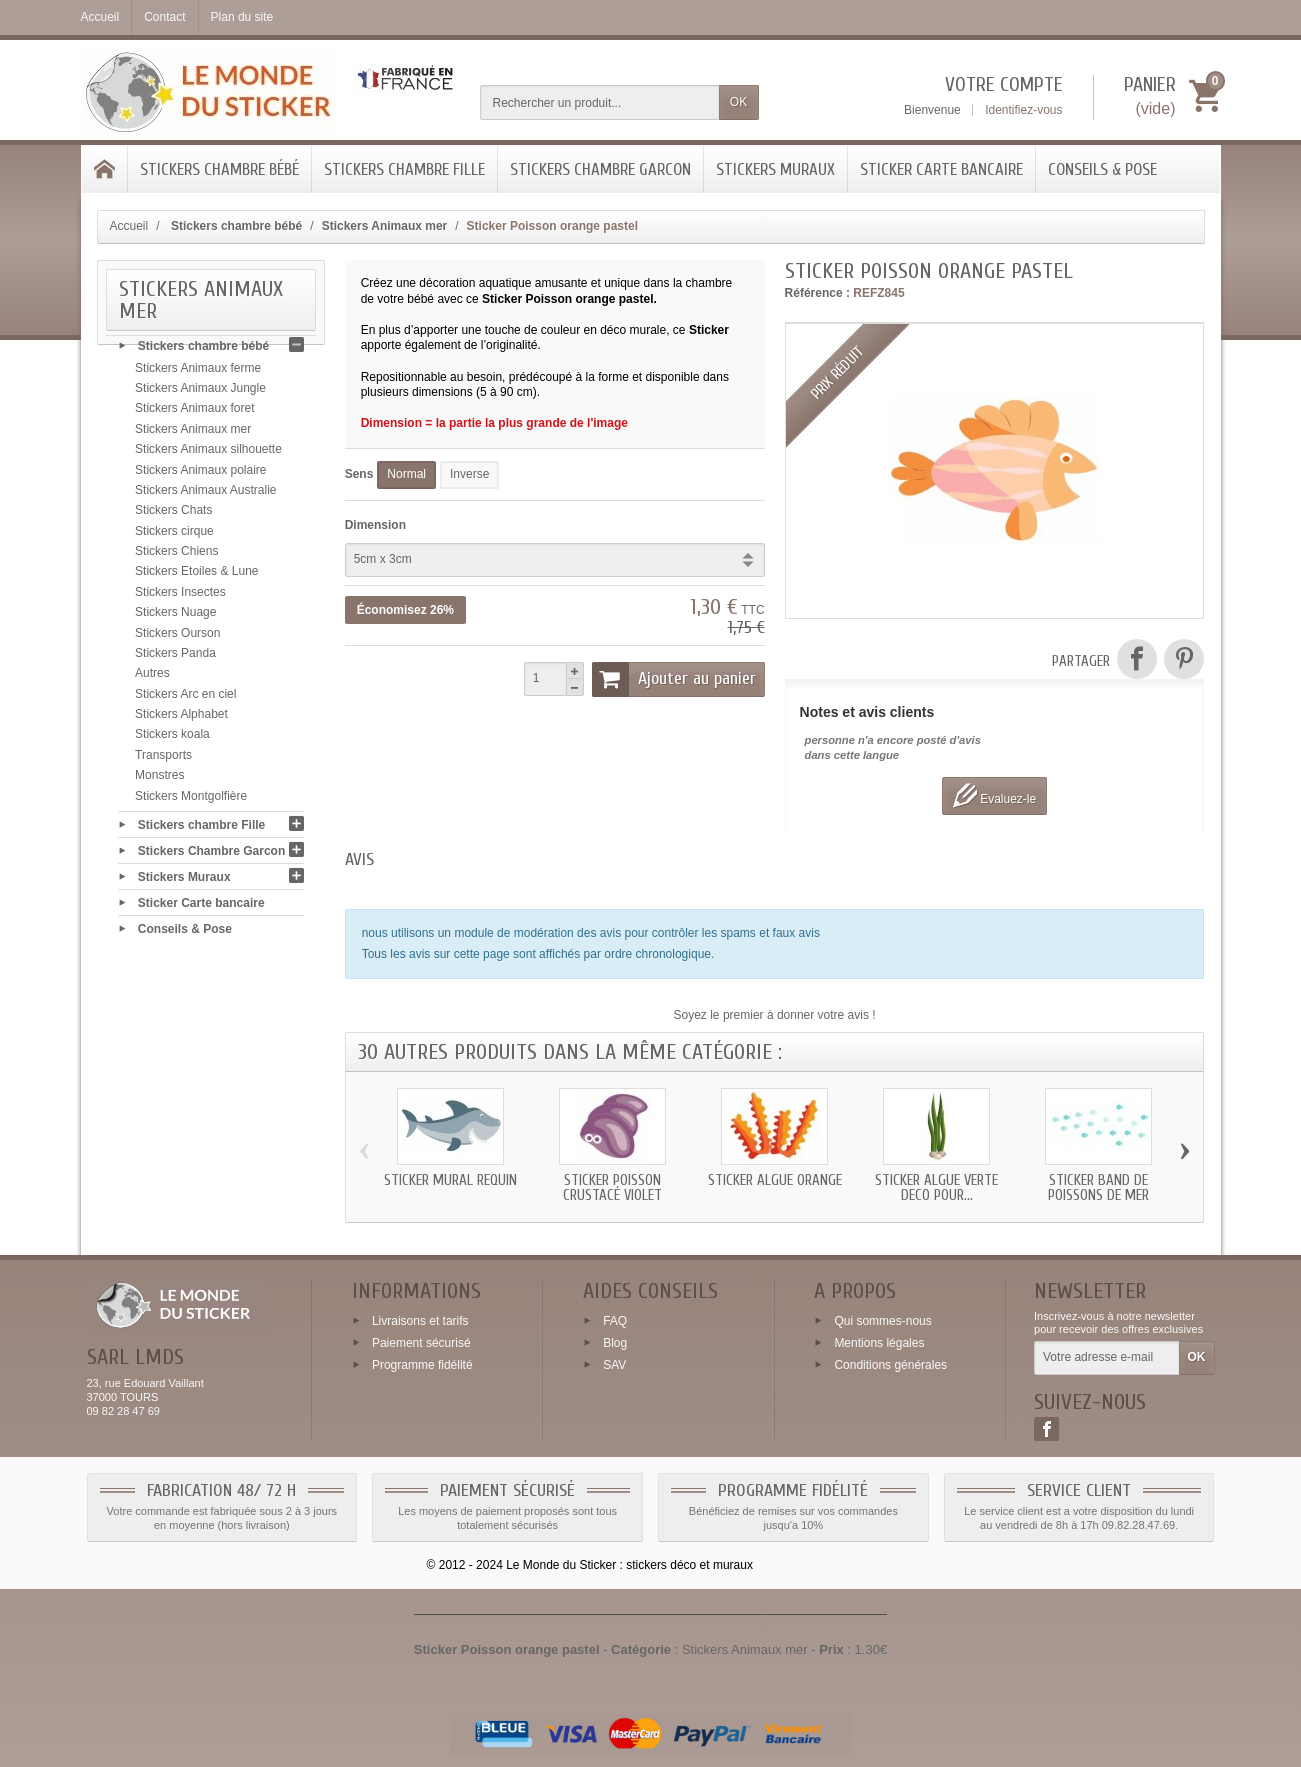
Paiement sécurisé (421, 1343)
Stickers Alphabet (181, 720)
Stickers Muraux (775, 169)
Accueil (129, 226)
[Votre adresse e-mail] (1106, 1358)
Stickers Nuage (175, 618)
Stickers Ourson (177, 638)
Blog (615, 1343)
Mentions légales (879, 1343)
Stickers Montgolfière (191, 801)
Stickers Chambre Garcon (600, 169)
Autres (152, 679)
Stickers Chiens (176, 557)
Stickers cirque (174, 537)
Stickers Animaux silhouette (208, 455)
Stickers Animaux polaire (200, 475)
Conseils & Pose (1102, 169)
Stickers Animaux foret (194, 414)
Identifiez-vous (1023, 110)
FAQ (615, 1321)
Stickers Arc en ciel (185, 700)
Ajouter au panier (674, 679)
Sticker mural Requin (450, 1180)
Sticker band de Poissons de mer (1098, 1188)
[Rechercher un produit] (600, 102)
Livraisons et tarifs (420, 1321)
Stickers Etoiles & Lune (196, 577)
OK (738, 102)
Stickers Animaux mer (193, 435)
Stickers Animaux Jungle (200, 394)
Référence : (817, 293)
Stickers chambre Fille (404, 169)
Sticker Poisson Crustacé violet (612, 1188)
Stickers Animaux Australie (205, 496)
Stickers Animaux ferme (198, 374)
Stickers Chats (173, 516)
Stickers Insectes (180, 598)
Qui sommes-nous (882, 1321)
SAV (614, 1364)
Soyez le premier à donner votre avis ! (775, 1015)
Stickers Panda (175, 659)
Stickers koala (172, 740)
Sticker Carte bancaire (941, 169)
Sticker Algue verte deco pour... (936, 1188)
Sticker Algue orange (775, 1180)
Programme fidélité (422, 1364)
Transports (163, 761)
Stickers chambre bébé (219, 169)
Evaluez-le (994, 795)
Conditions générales (890, 1364)
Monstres (159, 781)
